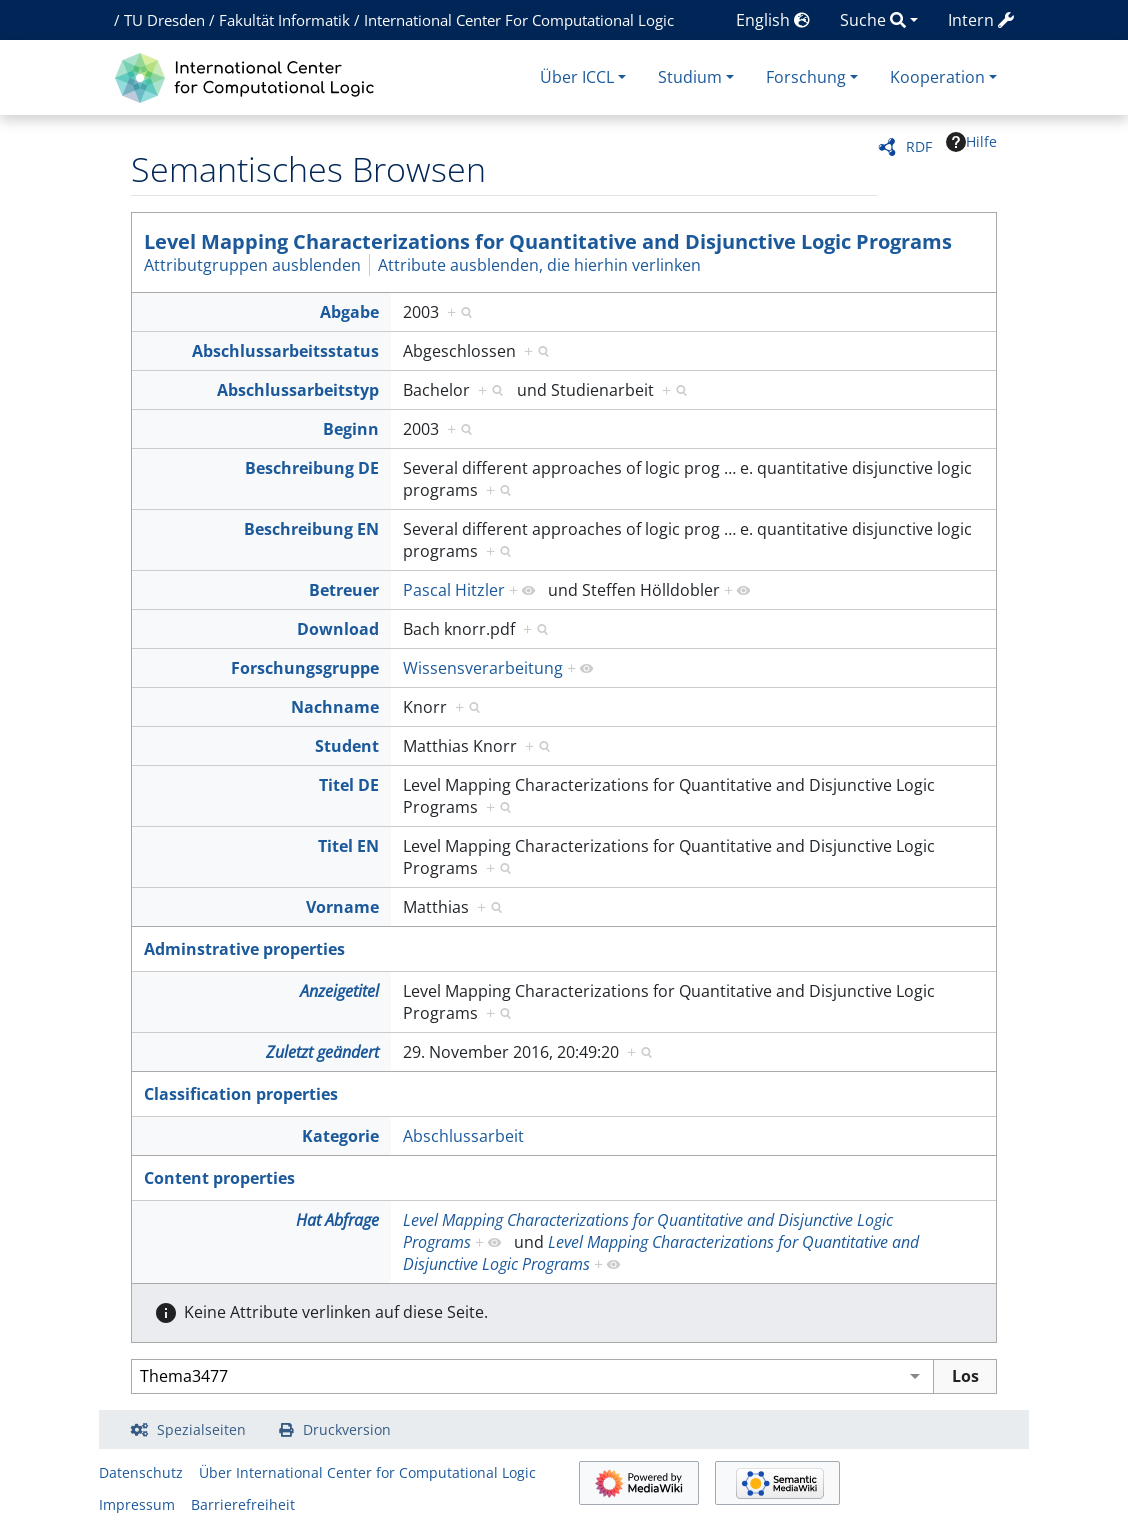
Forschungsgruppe (305, 668)
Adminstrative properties (244, 949)
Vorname (342, 907)
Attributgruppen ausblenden (252, 265)
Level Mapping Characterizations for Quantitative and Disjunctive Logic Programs (548, 241)
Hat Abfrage (337, 1220)
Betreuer (344, 590)
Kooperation (937, 77)
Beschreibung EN (311, 529)
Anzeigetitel (339, 991)
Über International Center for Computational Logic (367, 1472)
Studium (690, 77)
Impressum (137, 1504)
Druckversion (347, 1429)
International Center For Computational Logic (519, 20)
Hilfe (971, 142)
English (773, 20)
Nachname (335, 707)
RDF (919, 146)
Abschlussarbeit (463, 1136)
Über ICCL (577, 77)
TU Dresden (164, 20)
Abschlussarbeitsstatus (285, 351)
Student (347, 746)
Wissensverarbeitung (483, 668)
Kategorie (340, 1136)
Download (338, 629)
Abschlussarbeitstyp (298, 390)
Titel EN (348, 846)
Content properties (219, 1178)
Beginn (351, 429)
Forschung (806, 77)
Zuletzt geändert (322, 1052)
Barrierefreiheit (243, 1504)
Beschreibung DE (312, 468)
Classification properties (241, 1094)
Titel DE (349, 785)
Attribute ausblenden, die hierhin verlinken (539, 265)
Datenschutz (141, 1472)
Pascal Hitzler (454, 590)
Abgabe (349, 312)
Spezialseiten (201, 1429)
